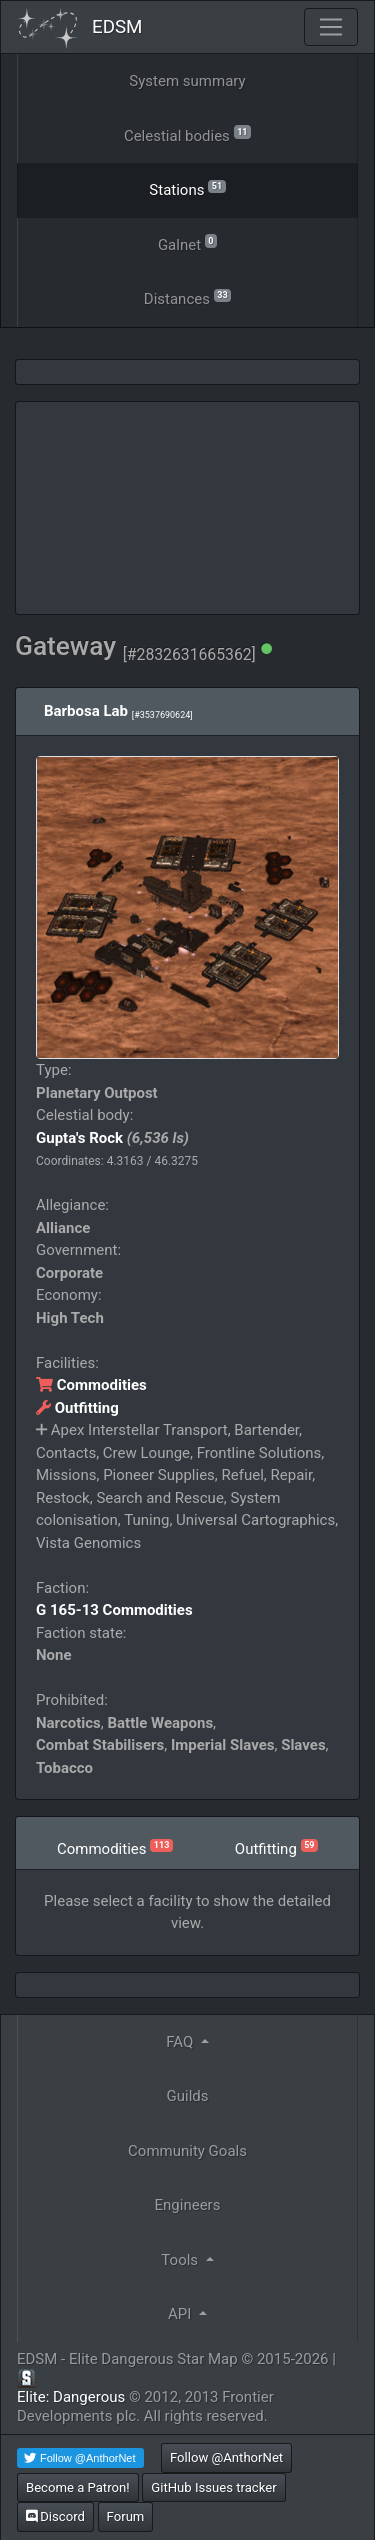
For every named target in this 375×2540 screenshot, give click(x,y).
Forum (126, 2516)
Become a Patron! (78, 2487)
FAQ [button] (181, 2042)
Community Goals (187, 2151)
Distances (187, 297)
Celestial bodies (187, 134)
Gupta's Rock (79, 1138)
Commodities (91, 1385)
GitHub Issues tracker (213, 2487)
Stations (187, 188)
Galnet (187, 243)
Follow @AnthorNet (226, 2457)
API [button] (181, 2314)
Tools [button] (181, 2260)
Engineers (188, 2205)
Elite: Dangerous (71, 2397)
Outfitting (77, 1408)
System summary (187, 81)
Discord (55, 2516)
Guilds (188, 2096)
